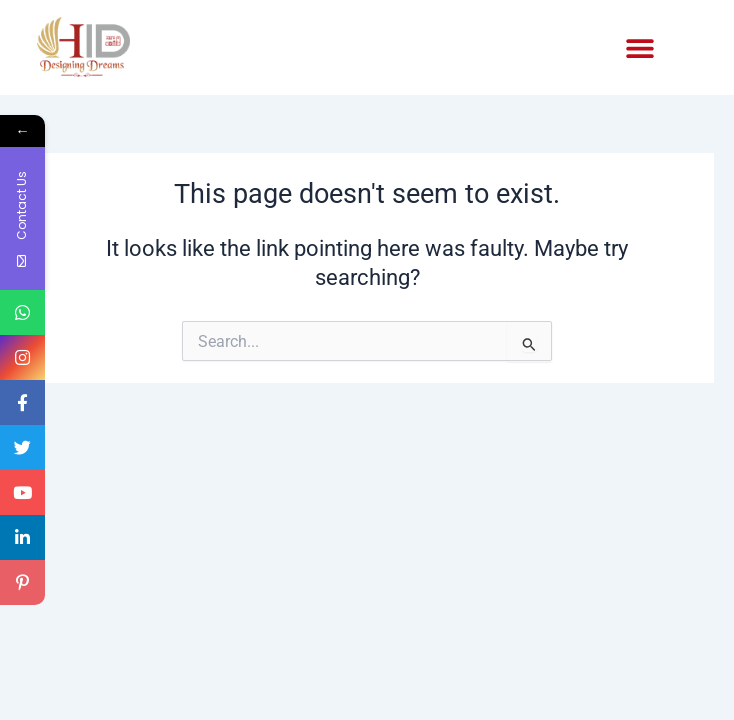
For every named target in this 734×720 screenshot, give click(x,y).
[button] (640, 48)
